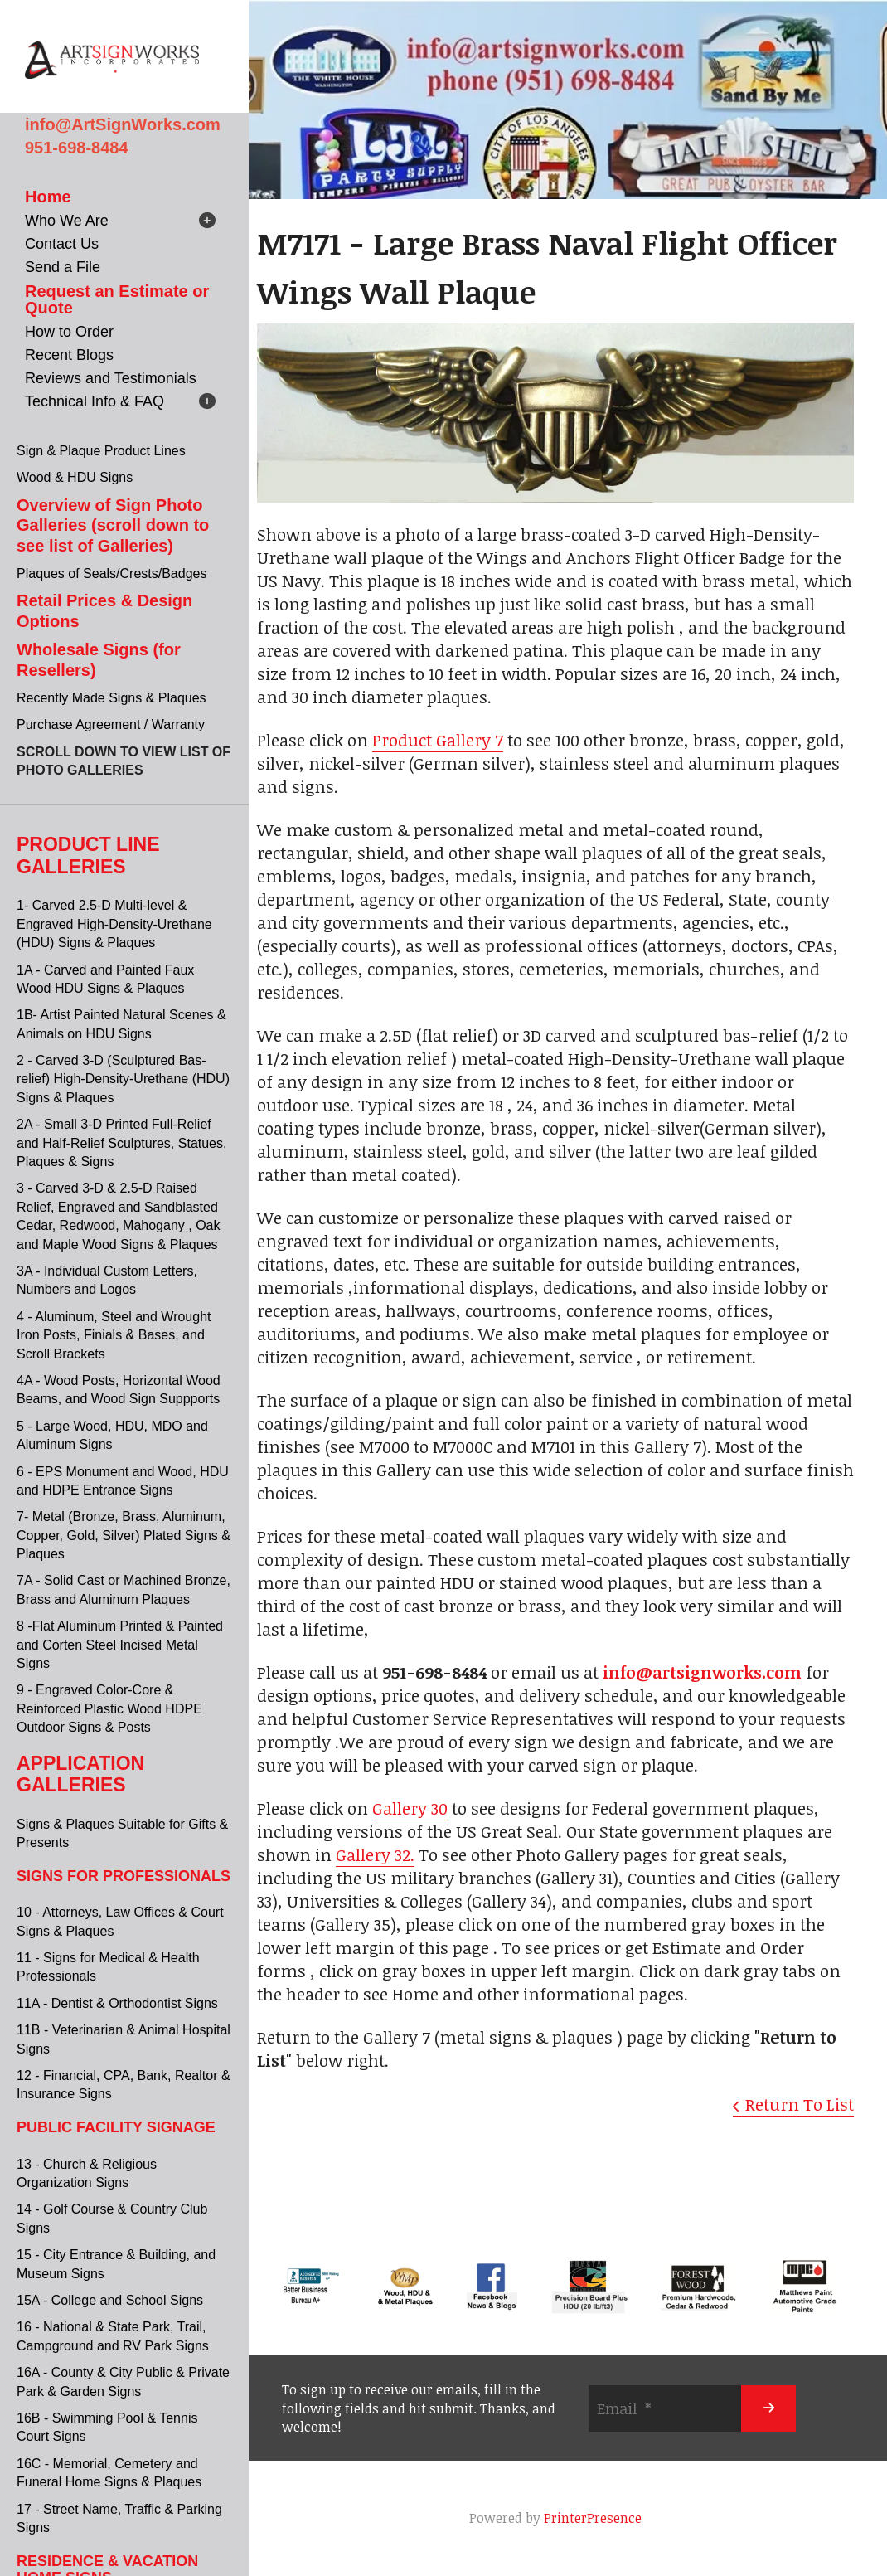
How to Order (69, 331)
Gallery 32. (375, 1854)
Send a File (62, 267)
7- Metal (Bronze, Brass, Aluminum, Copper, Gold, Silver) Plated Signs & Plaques (123, 1535)
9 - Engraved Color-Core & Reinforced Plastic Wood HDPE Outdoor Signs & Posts (109, 1708)
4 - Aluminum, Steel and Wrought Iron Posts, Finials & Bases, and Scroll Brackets (114, 1335)
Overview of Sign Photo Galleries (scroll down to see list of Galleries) (113, 525)
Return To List (799, 2104)
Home (48, 196)
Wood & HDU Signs (75, 477)
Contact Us (62, 244)
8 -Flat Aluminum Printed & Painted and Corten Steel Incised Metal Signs (120, 1644)
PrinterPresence (593, 2518)
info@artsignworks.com (702, 1672)
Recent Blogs (69, 355)
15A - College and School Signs (110, 2300)
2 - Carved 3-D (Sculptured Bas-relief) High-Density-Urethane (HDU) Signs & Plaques (123, 1079)
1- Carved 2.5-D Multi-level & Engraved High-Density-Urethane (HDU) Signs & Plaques (114, 924)
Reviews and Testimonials (110, 378)
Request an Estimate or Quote (117, 299)
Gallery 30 (410, 1808)
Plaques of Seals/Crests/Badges (111, 573)
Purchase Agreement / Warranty (111, 724)
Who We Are (67, 220)
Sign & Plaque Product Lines (101, 451)
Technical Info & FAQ (94, 401)
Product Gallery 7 (437, 739)
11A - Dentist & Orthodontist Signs (117, 2003)
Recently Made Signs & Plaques (111, 698)
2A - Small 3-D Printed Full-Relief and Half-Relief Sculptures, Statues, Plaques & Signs (121, 1143)
